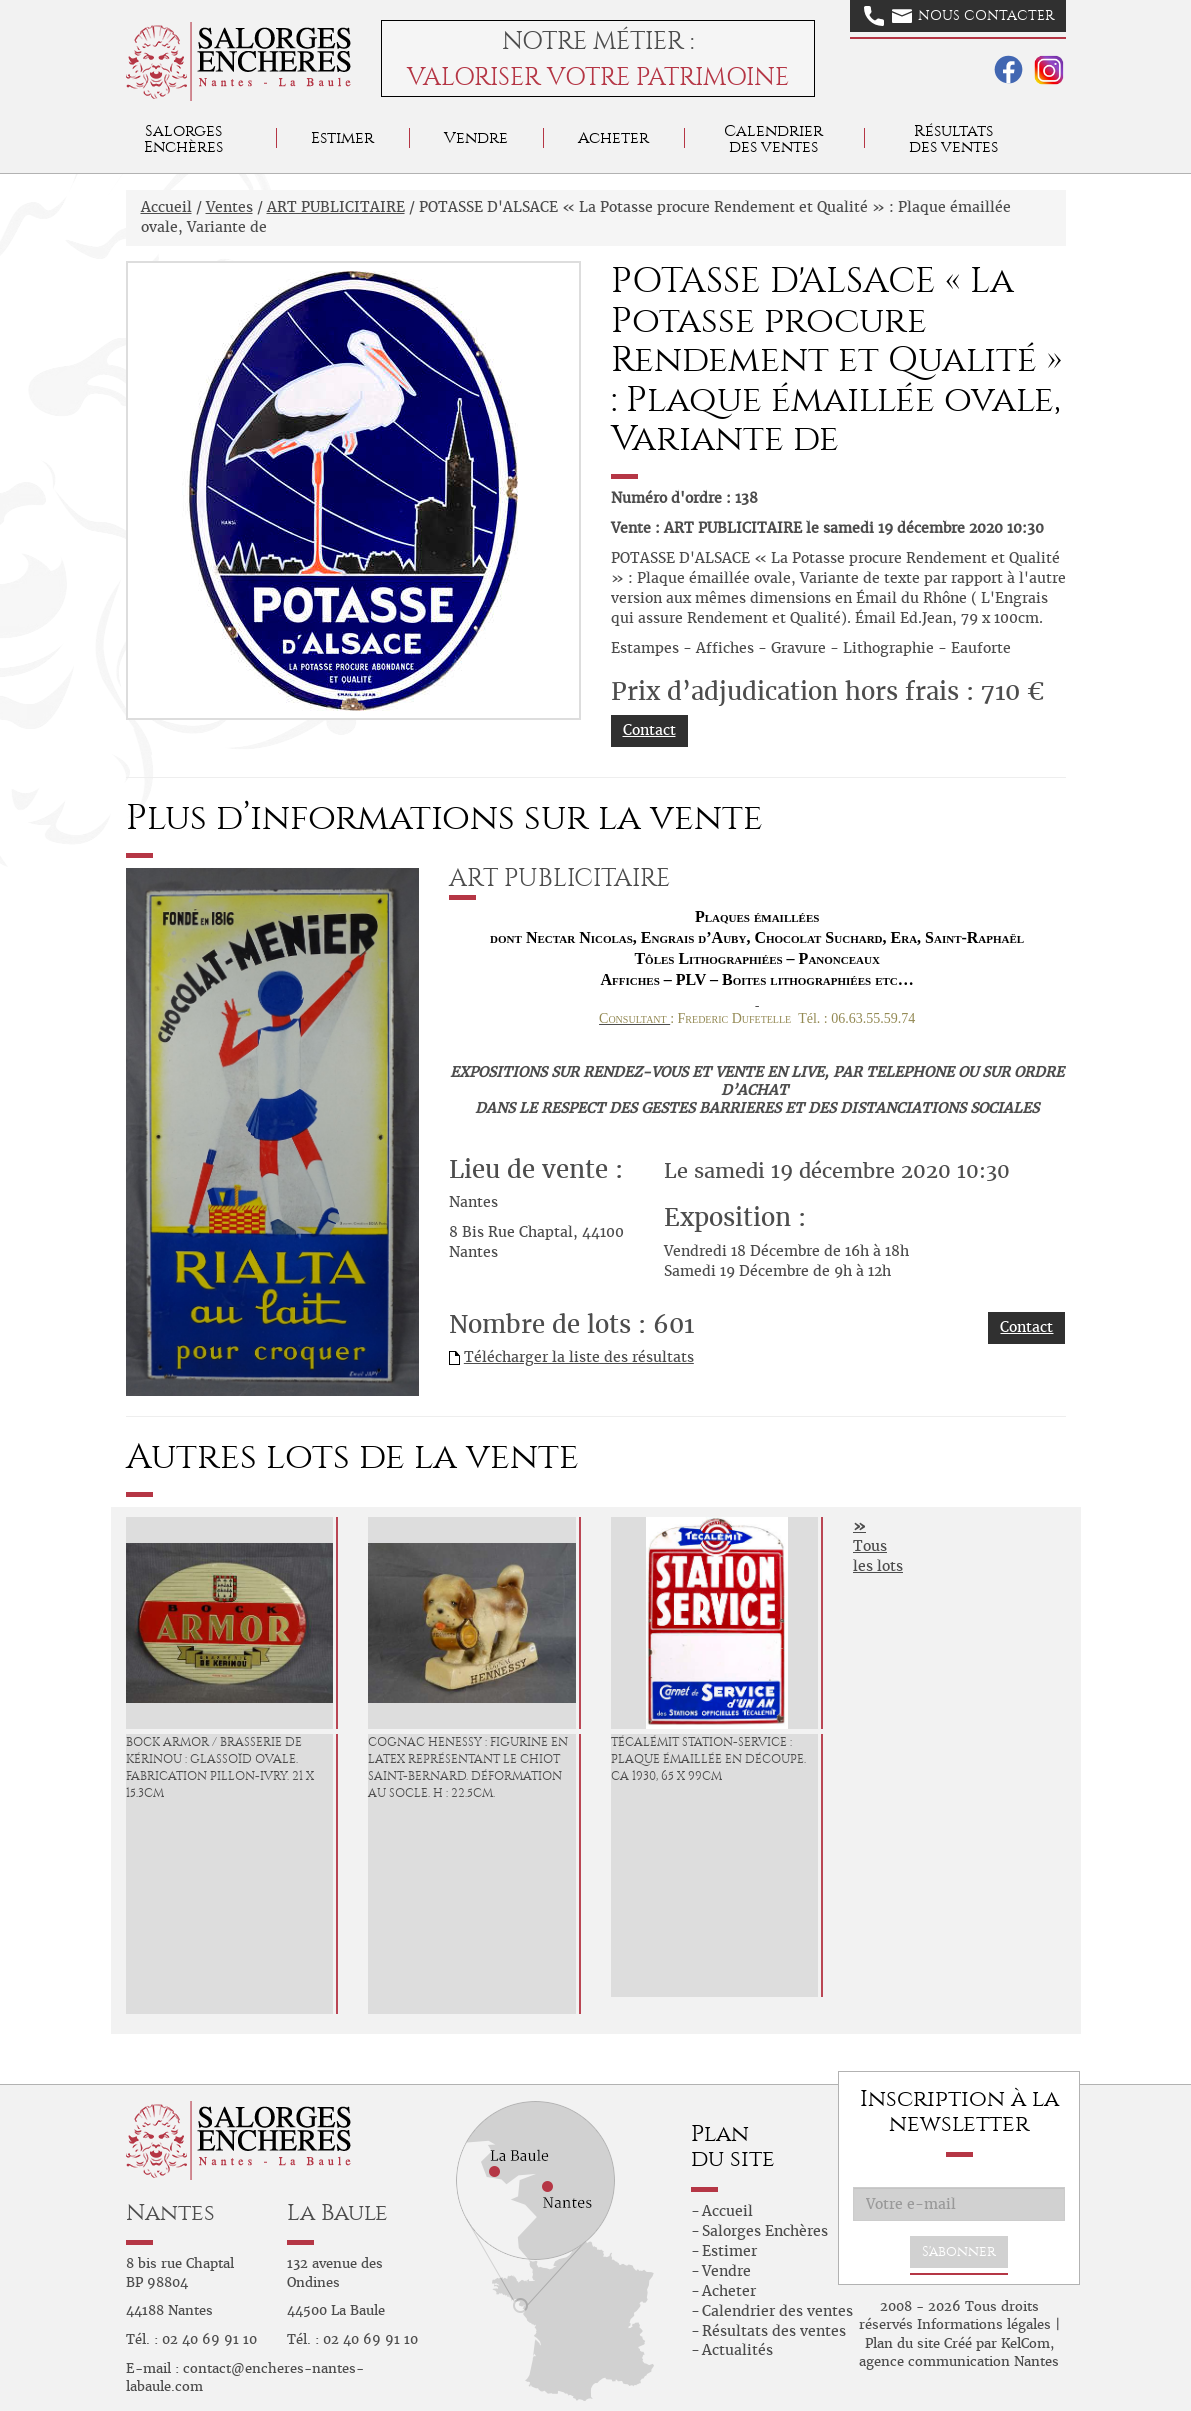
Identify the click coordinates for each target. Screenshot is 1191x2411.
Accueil (166, 207)
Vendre (476, 137)
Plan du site (902, 2343)
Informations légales (984, 2324)
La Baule (337, 2212)
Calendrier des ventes (773, 138)
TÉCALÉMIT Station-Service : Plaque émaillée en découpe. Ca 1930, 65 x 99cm (708, 1759)
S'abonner (959, 2251)
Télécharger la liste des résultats (579, 1357)
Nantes (170, 2212)
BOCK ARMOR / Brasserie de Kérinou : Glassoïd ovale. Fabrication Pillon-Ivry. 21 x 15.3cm (220, 1767)
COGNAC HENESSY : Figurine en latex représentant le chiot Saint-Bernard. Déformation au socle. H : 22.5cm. (468, 1767)
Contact (649, 730)
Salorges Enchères (765, 2231)
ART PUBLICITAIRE (336, 207)
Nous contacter (959, 16)
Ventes (229, 207)
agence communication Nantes (959, 2361)
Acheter (613, 137)
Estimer (342, 137)
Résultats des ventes (774, 2331)
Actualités (737, 2350)
